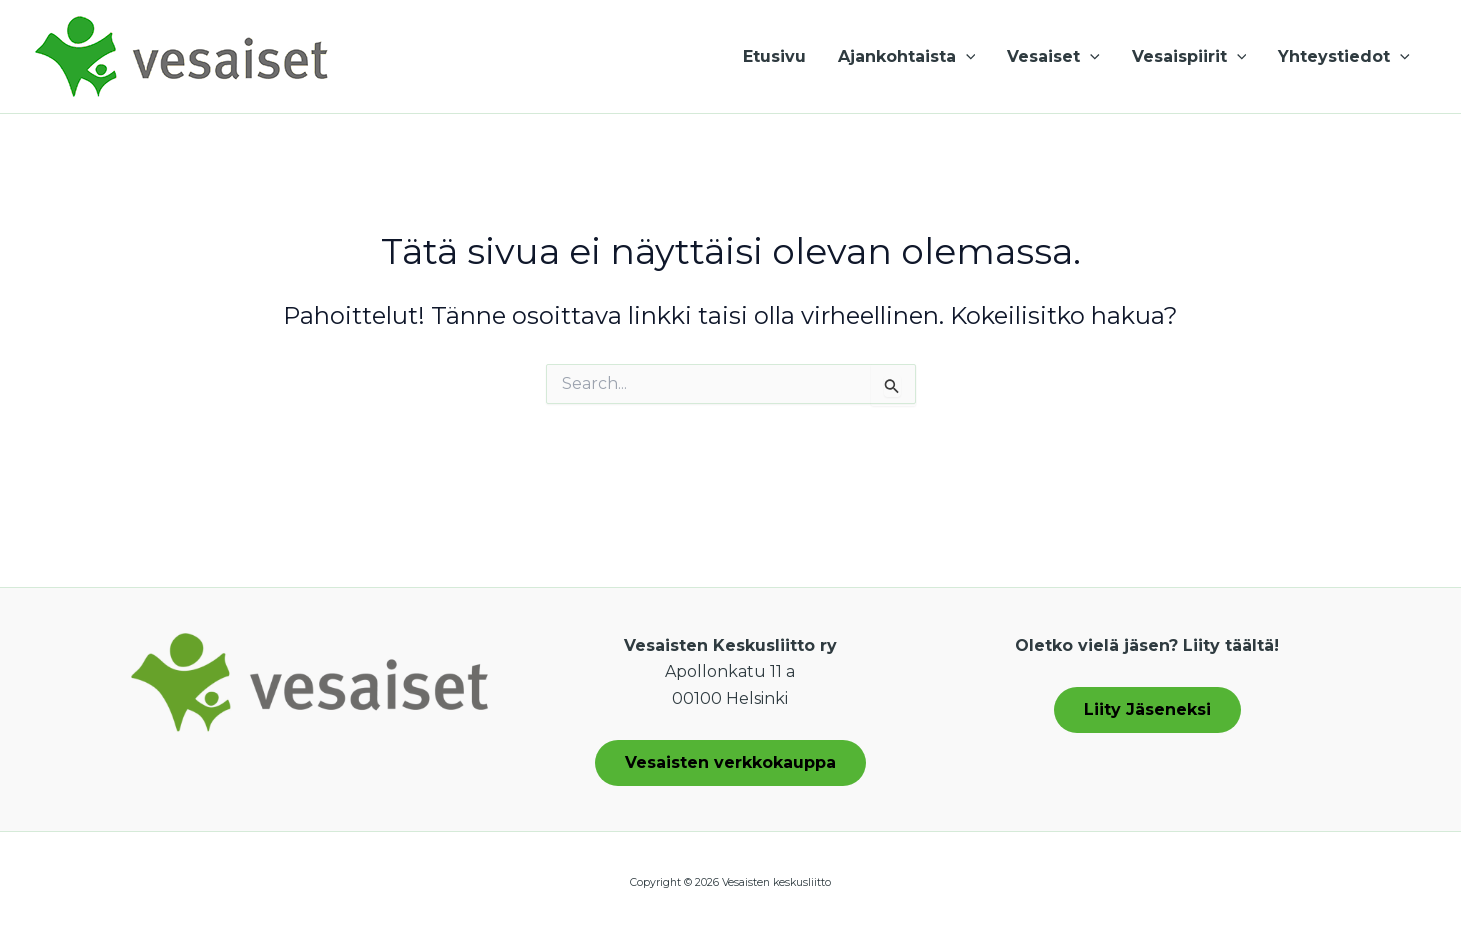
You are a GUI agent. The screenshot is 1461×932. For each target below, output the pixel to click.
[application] (966, 57)
